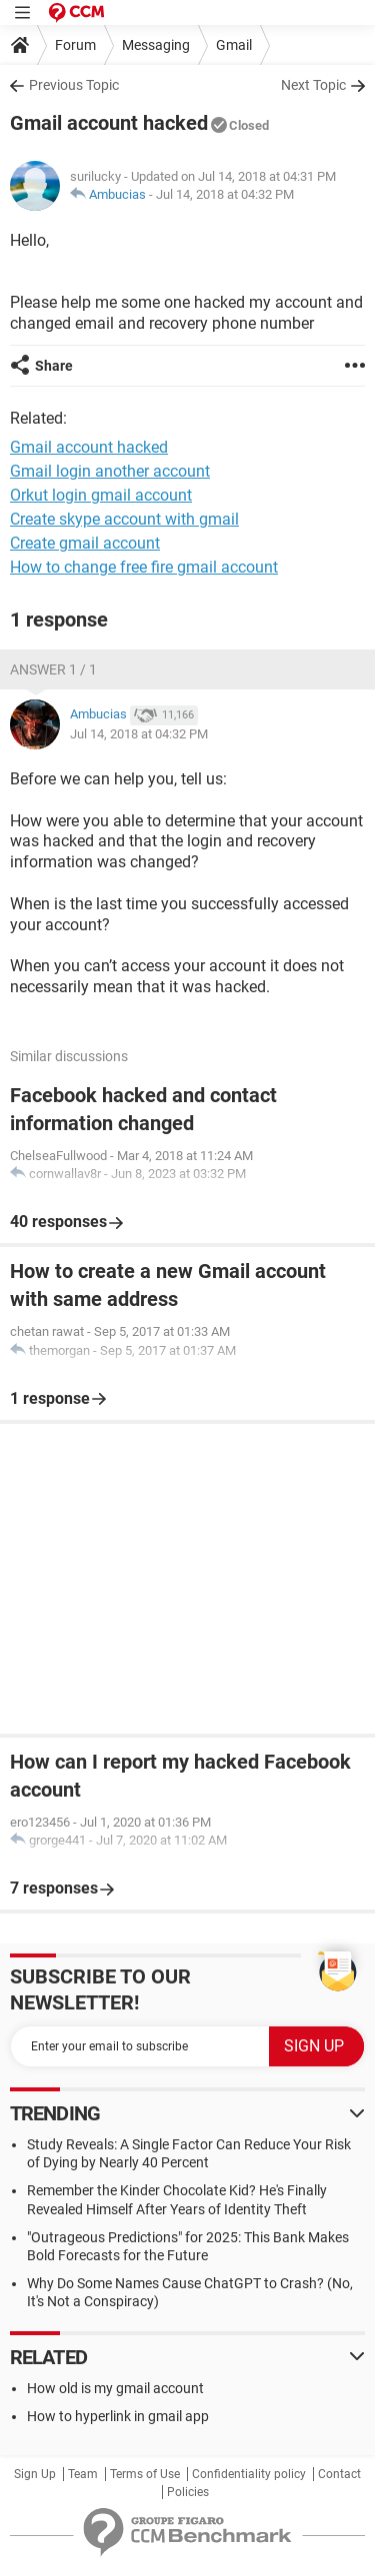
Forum (75, 45)
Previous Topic (74, 85)
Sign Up (35, 2474)
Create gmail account (85, 543)
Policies (188, 2492)
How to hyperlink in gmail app (118, 2416)
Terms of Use (145, 2474)
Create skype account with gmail (124, 519)
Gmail (234, 45)
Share (54, 366)
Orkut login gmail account (101, 495)
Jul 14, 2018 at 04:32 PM (225, 194)
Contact (339, 2474)
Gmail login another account (110, 471)
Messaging (156, 45)
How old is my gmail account (115, 2388)
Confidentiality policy (249, 2474)
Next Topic (313, 85)
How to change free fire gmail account (144, 567)
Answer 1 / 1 (53, 669)
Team (83, 2474)
